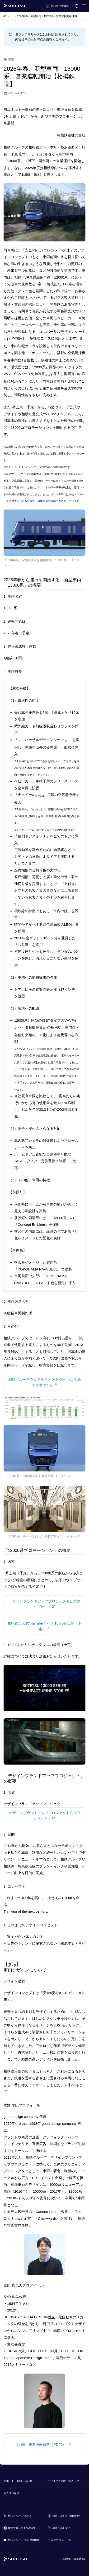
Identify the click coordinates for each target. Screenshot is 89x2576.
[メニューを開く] (83, 6)
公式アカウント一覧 (60, 2539)
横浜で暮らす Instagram (66, 2515)
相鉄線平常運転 (57, 6)
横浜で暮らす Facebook (21, 2527)
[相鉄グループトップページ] (15, 2559)
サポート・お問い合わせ (18, 2481)
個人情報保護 (11, 2493)
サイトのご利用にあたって (64, 2481)
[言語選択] (76, 6)
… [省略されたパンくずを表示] (11, 16)
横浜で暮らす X (61, 2527)
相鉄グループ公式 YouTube (23, 2539)
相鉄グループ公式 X (19, 2515)
